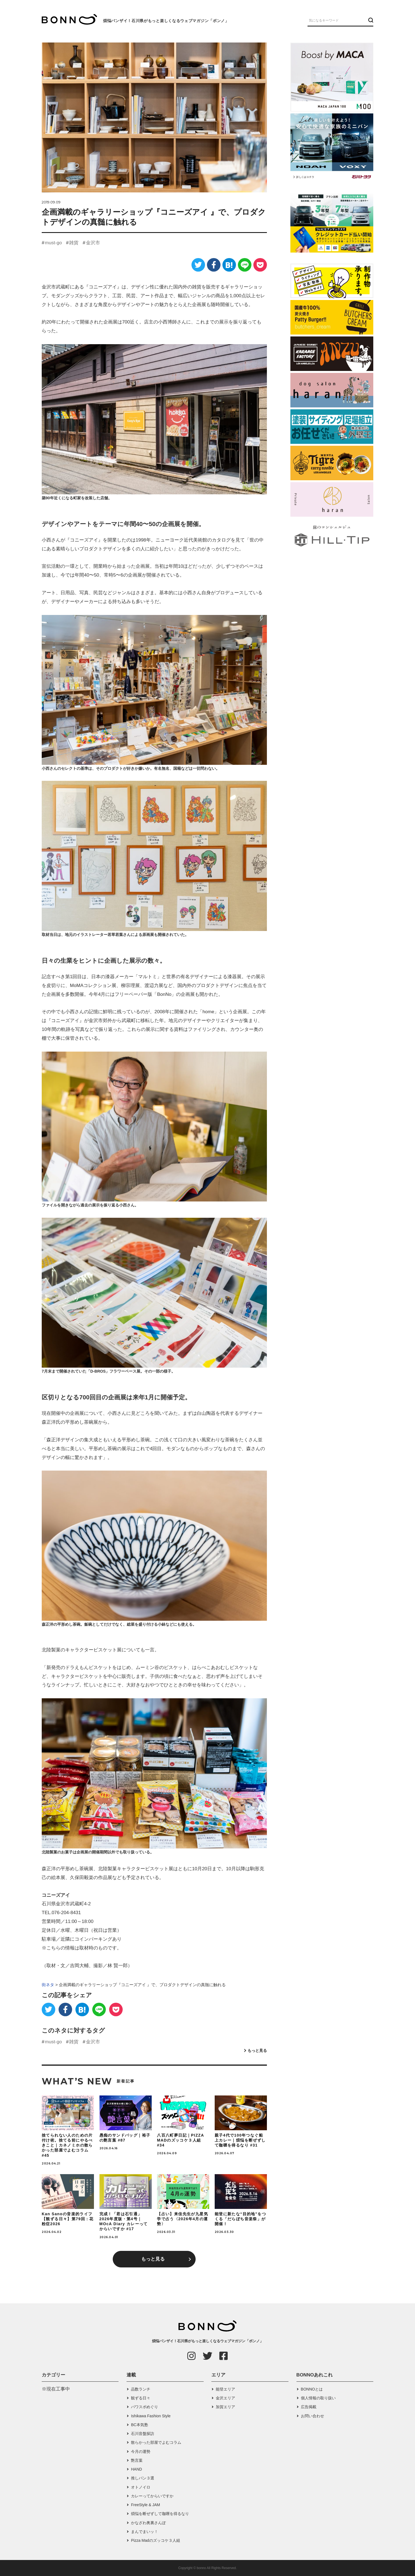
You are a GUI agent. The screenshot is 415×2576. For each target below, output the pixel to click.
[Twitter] (198, 265)
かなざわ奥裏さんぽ (148, 2523)
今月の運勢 (140, 2451)
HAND (136, 2469)
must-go (53, 242)
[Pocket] (260, 265)
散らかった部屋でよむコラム (156, 2442)
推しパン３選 (142, 2478)
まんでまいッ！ (144, 2531)
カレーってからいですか (152, 2496)
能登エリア (225, 2389)
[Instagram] (191, 2355)
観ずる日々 (140, 2398)
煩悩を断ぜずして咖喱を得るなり (160, 2513)
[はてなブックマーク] (229, 265)
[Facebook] (213, 265)
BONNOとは (312, 2389)
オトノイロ (140, 2487)
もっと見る (257, 2050)
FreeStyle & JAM (145, 2505)
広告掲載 (308, 2407)
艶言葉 (137, 2460)
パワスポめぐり (144, 2407)
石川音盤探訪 (142, 2433)
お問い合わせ (312, 2416)
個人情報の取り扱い (318, 2398)
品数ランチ (140, 2389)
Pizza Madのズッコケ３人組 (155, 2540)
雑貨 (73, 242)
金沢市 (93, 242)
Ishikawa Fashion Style (150, 2416)
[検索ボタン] (370, 20)
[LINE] (244, 265)
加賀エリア (225, 2407)
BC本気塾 (139, 2425)
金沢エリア (225, 2398)
